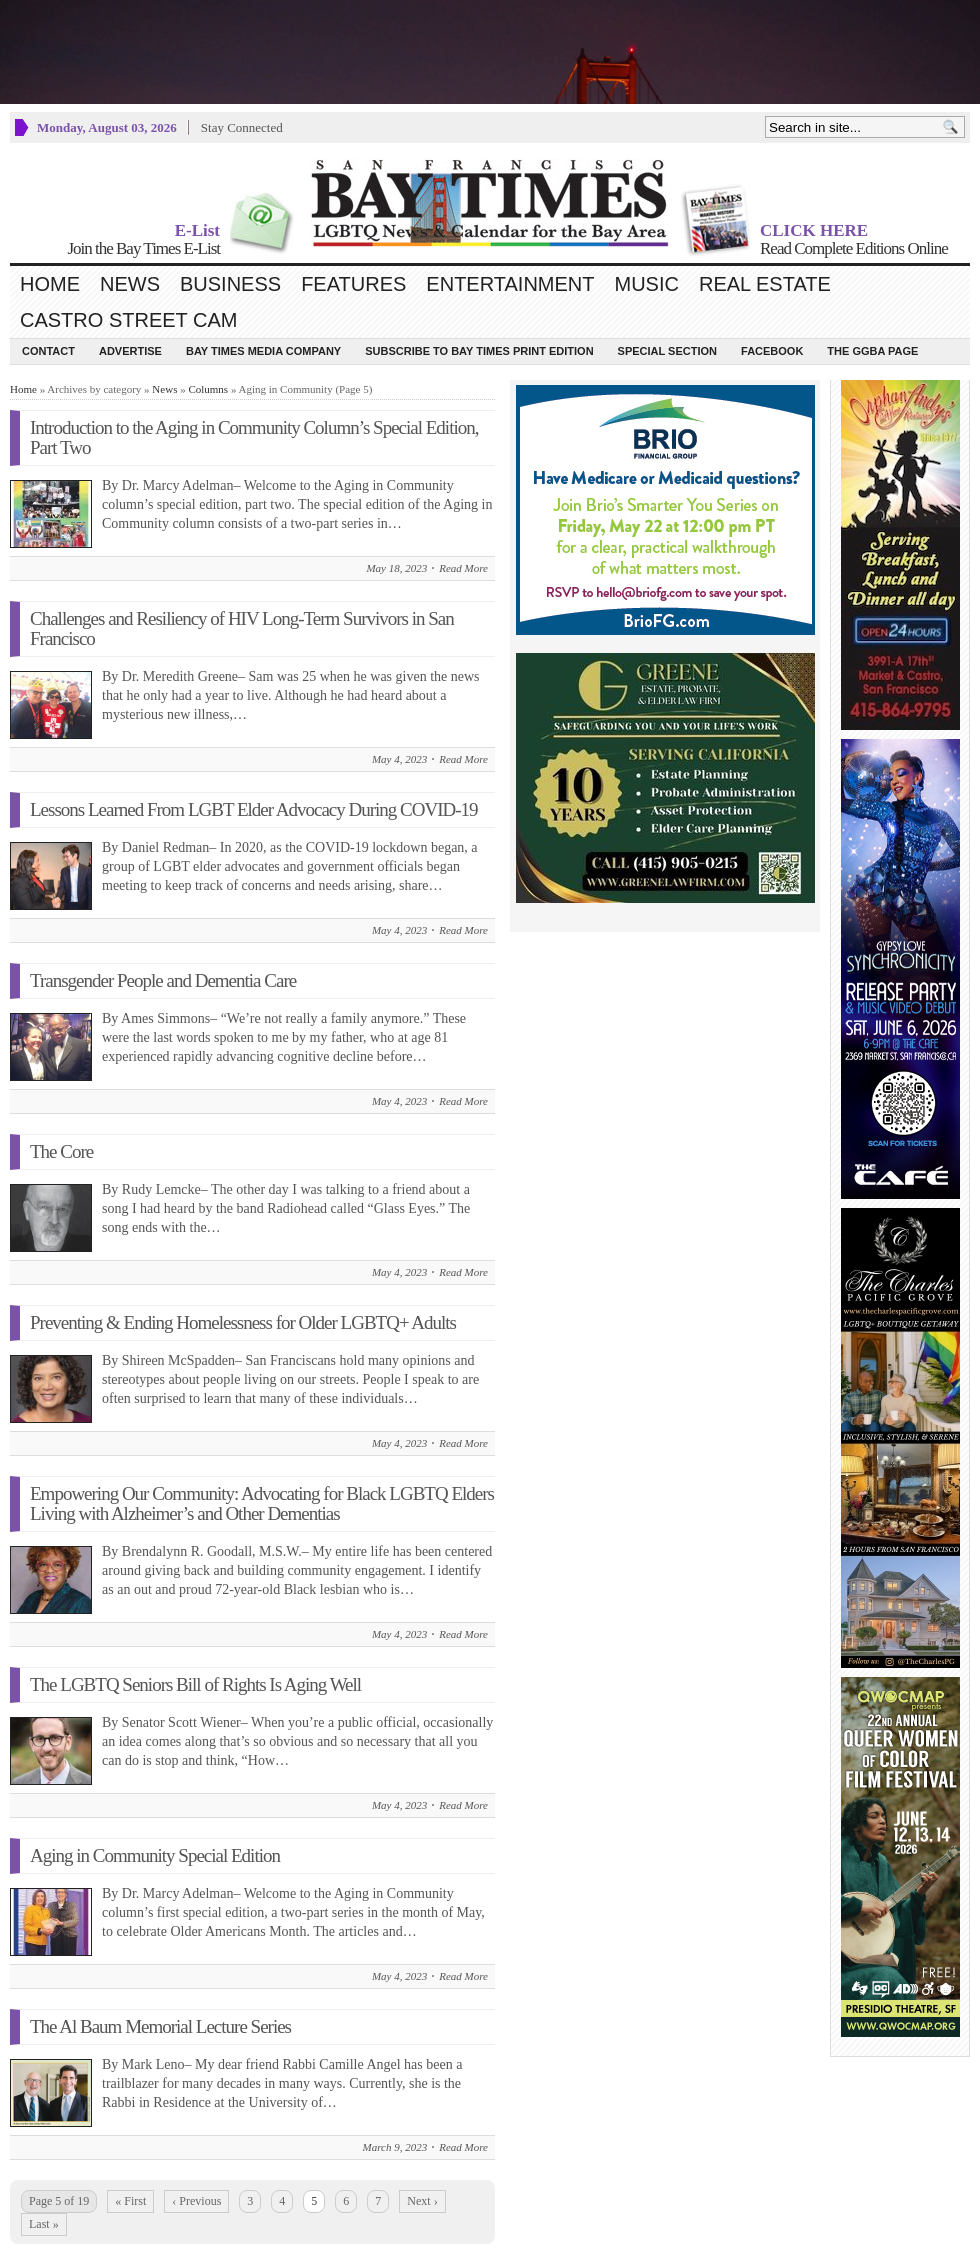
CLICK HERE (814, 230)
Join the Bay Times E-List (143, 248)
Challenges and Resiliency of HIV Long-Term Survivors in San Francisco (242, 628)
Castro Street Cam (128, 320)
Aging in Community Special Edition (155, 1855)
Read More (463, 568)
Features (353, 284)
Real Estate (765, 284)
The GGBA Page (872, 351)
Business (230, 284)
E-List (197, 230)
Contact (48, 351)
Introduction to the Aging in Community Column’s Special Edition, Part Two (254, 437)
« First (130, 2201)
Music (647, 284)
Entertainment (510, 284)
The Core (61, 1151)
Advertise (130, 351)
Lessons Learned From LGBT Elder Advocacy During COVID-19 (254, 809)
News (130, 284)
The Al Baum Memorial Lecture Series (160, 2026)
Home (50, 284)
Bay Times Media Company (263, 351)
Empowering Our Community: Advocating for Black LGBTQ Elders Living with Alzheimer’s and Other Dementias (262, 1503)
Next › (422, 2201)
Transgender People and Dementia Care (163, 980)
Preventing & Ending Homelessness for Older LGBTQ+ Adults (243, 1322)
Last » (44, 2224)
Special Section (667, 351)
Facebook (772, 351)
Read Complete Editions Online (854, 248)
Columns (208, 389)
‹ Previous (196, 2201)
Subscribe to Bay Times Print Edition (479, 351)
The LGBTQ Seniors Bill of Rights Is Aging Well (195, 1684)
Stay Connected (242, 127)
